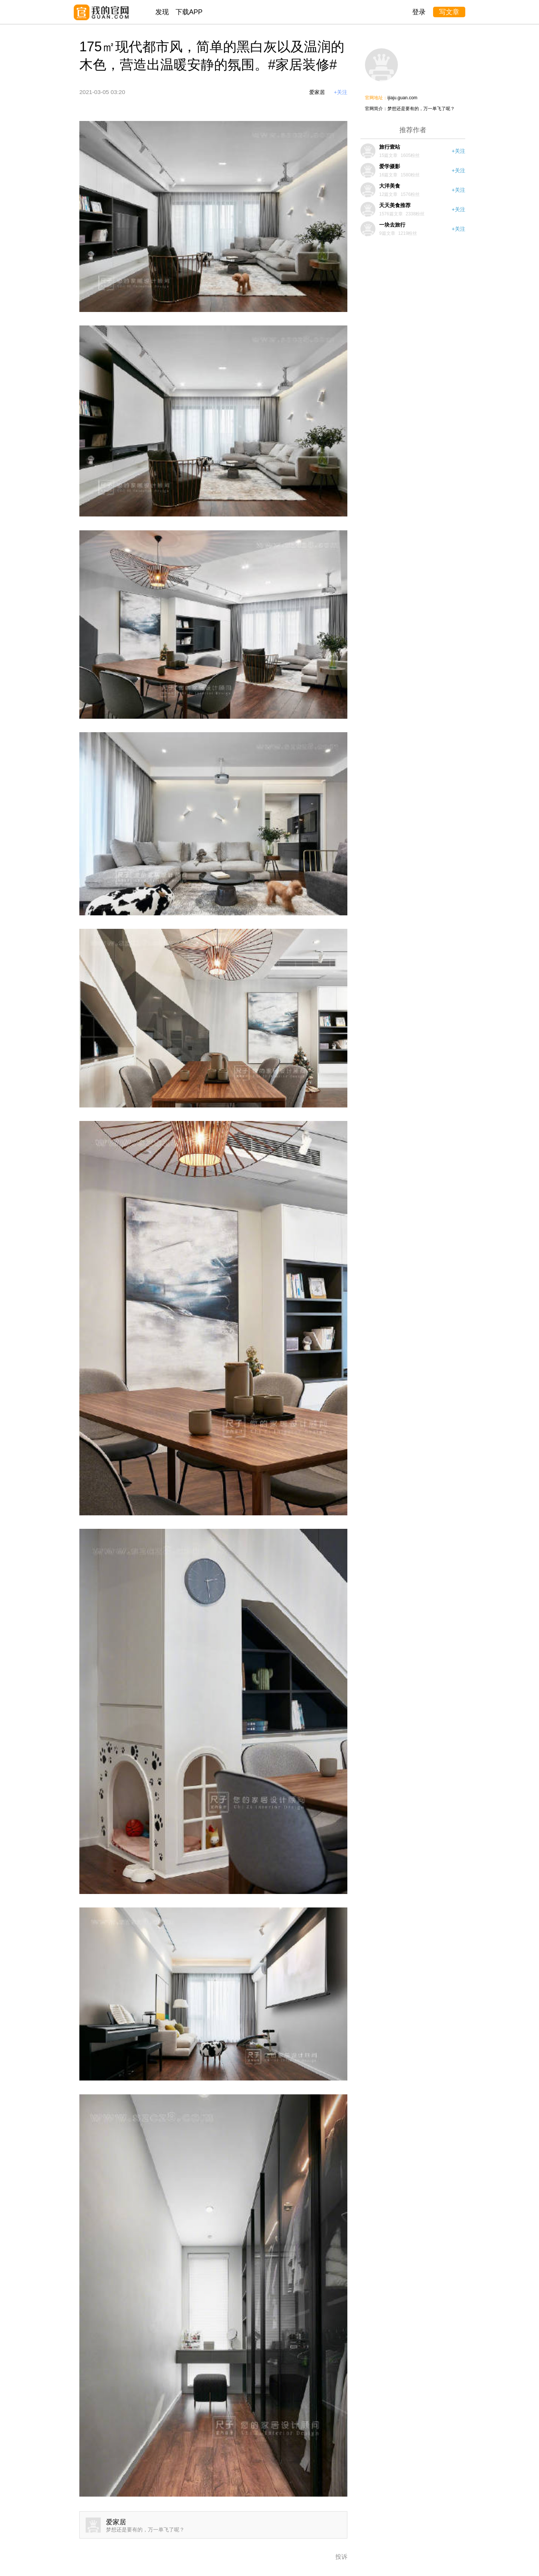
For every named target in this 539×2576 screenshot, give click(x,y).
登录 (419, 12)
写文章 (449, 12)
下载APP (189, 12)
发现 (162, 12)
